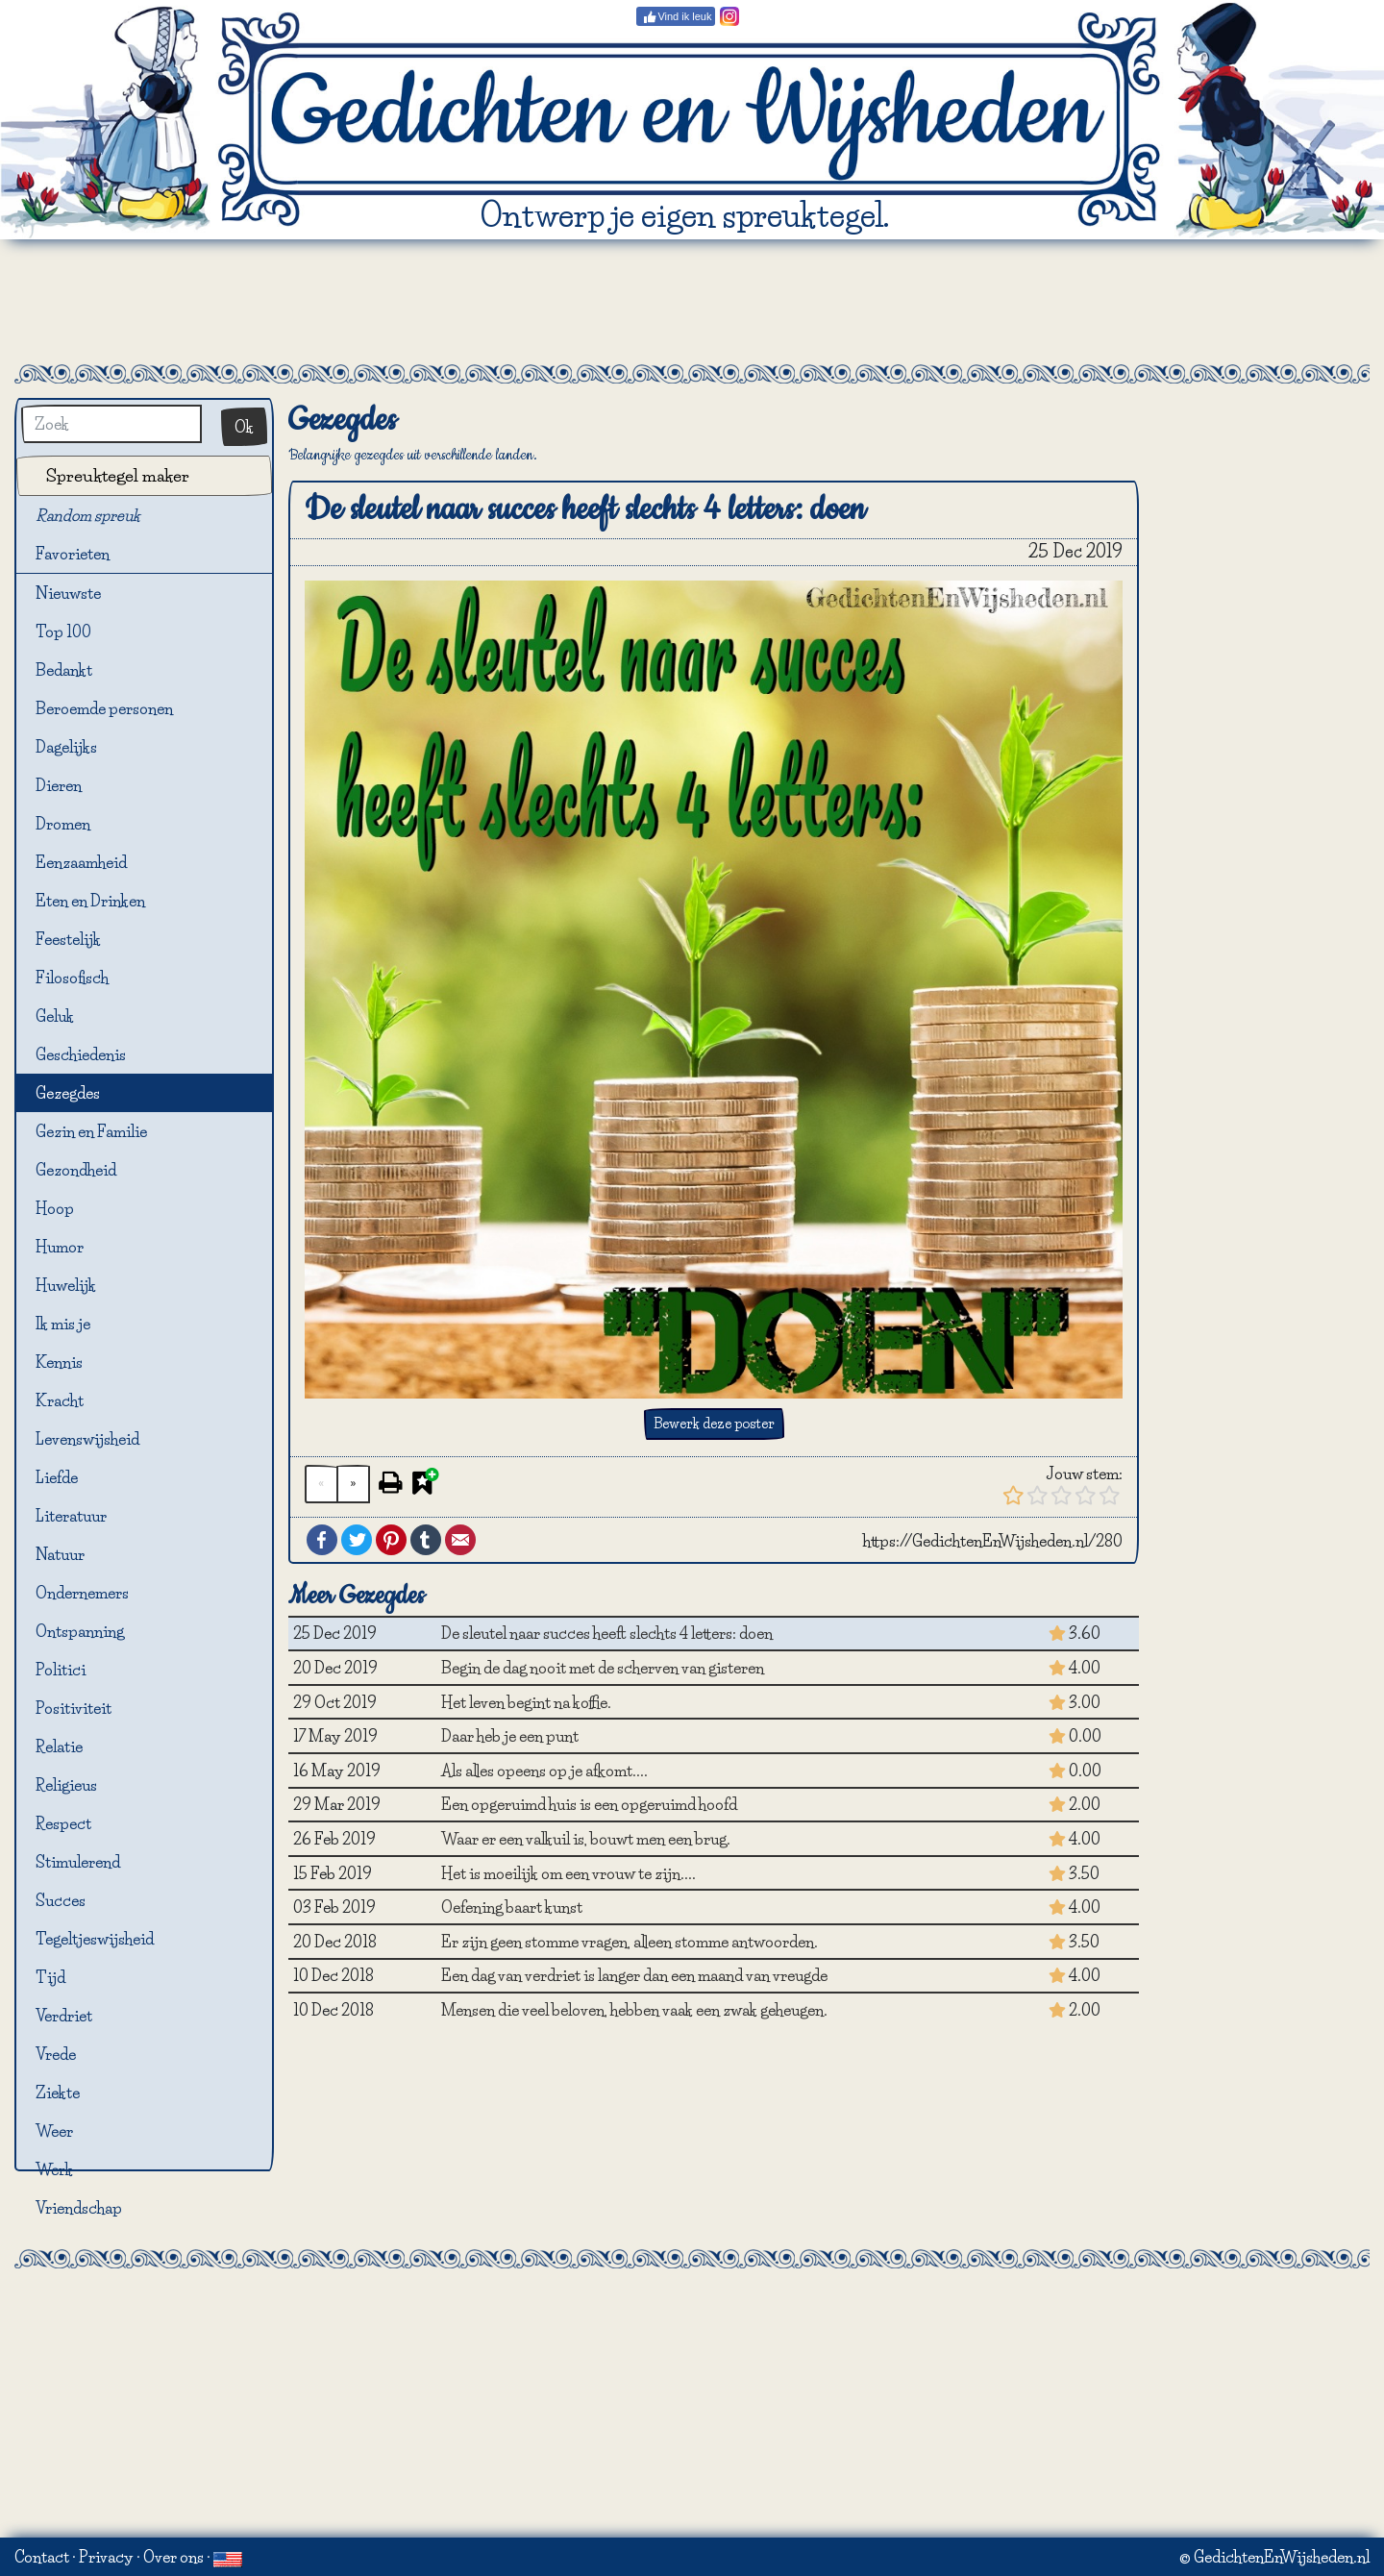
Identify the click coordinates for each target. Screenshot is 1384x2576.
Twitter (356, 1539)
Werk (54, 2169)
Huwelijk (66, 1285)
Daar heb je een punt (510, 1736)
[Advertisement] (692, 302)
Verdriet (64, 2015)
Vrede (56, 2054)
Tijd (50, 1977)
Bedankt (64, 670)
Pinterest (391, 1539)
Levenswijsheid (87, 1439)
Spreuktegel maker (117, 475)
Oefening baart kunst (511, 1907)
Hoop (55, 1208)
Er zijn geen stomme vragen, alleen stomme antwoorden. (629, 1941)
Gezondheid (76, 1169)
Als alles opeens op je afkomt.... (544, 1770)
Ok (244, 426)
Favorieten (84, 555)
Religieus (66, 1785)
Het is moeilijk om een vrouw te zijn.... (568, 1873)
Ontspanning (80, 1631)
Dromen (63, 823)
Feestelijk (68, 939)
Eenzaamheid (81, 862)
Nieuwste (68, 593)
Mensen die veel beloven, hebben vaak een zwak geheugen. (634, 2009)
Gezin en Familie (91, 1131)
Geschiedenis (81, 1054)
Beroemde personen (104, 708)
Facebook (322, 1539)
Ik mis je (63, 1323)
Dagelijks (66, 746)
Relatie (59, 1746)
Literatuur (71, 1515)
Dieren (59, 785)
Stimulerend (78, 1861)
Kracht (60, 1400)
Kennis (59, 1362)
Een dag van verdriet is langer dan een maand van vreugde (634, 1975)
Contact (41, 2556)
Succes (61, 1900)
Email (460, 1539)
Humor (60, 1246)
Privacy (106, 2556)
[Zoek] (111, 424)
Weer (54, 2131)
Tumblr (425, 1539)
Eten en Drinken (90, 900)
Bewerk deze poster (714, 1423)
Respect (63, 1823)
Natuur (60, 1554)
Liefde (57, 1477)
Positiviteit (73, 1708)
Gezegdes (68, 1092)
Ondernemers (82, 1592)
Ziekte (58, 2092)
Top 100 (63, 631)
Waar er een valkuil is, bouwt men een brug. (585, 1838)
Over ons (173, 2556)
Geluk (55, 1016)
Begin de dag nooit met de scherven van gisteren (602, 1667)
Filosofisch (72, 977)
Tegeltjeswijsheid (95, 1938)
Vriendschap (79, 2207)
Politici (61, 1669)
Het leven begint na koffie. (526, 1702)
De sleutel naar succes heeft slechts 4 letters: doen (607, 1633)
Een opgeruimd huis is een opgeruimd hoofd (589, 1804)
